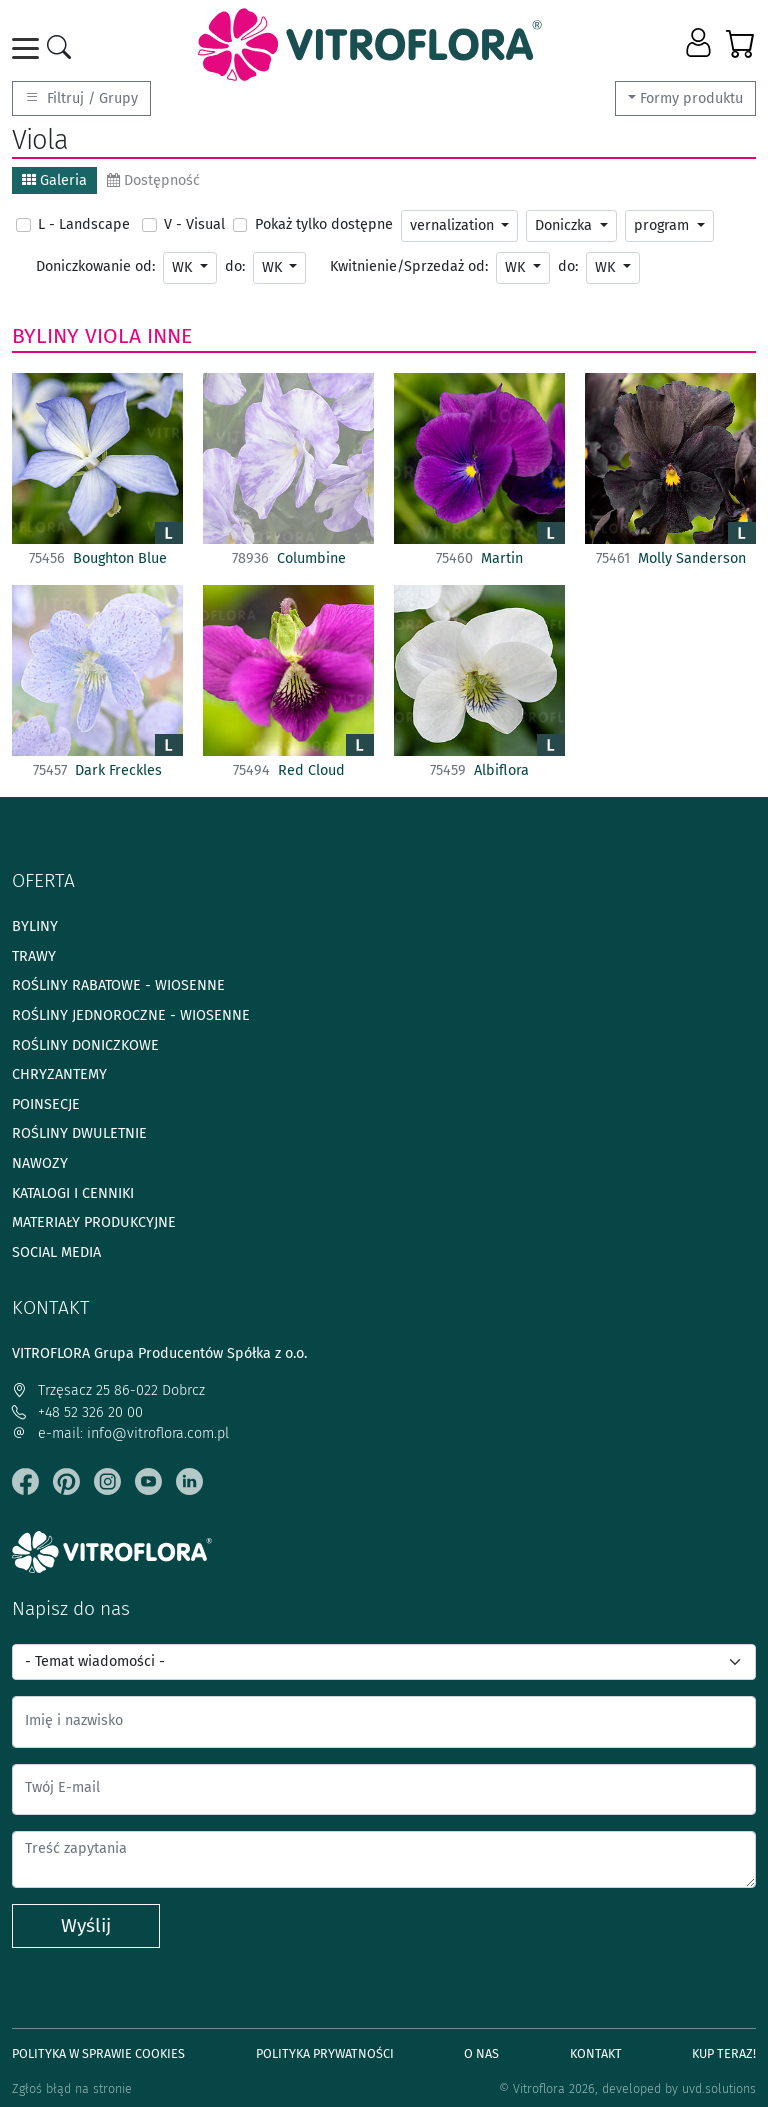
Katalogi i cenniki (73, 1193)
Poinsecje (46, 1104)
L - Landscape (84, 224)
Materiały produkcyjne (94, 1222)
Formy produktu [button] (691, 98)
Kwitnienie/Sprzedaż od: (409, 266)
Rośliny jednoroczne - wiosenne (131, 1015)
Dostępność (153, 180)
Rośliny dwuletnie (79, 1133)
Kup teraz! (724, 2053)
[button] (700, 44)
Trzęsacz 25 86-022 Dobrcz (108, 1390)
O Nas (481, 2053)
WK (184, 267)
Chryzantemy (59, 1074)
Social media (56, 1252)
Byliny (45, 336)
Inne (169, 336)
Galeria (54, 180)
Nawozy (40, 1163)
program (663, 225)
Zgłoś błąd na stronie (72, 2088)
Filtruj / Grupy (81, 98)
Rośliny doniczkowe (85, 1045)
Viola (113, 336)
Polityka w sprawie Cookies (98, 2053)
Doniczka (565, 225)
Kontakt (596, 2053)
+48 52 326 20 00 (77, 1412)
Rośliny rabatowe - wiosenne (118, 985)
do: (235, 266)
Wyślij (86, 1925)
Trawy (34, 956)
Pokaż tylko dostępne (324, 224)
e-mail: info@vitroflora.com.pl (120, 1433)
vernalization (454, 225)
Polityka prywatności (325, 2053)
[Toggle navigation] (29, 48)
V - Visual (194, 224)
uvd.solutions (719, 2088)
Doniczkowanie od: (95, 266)
